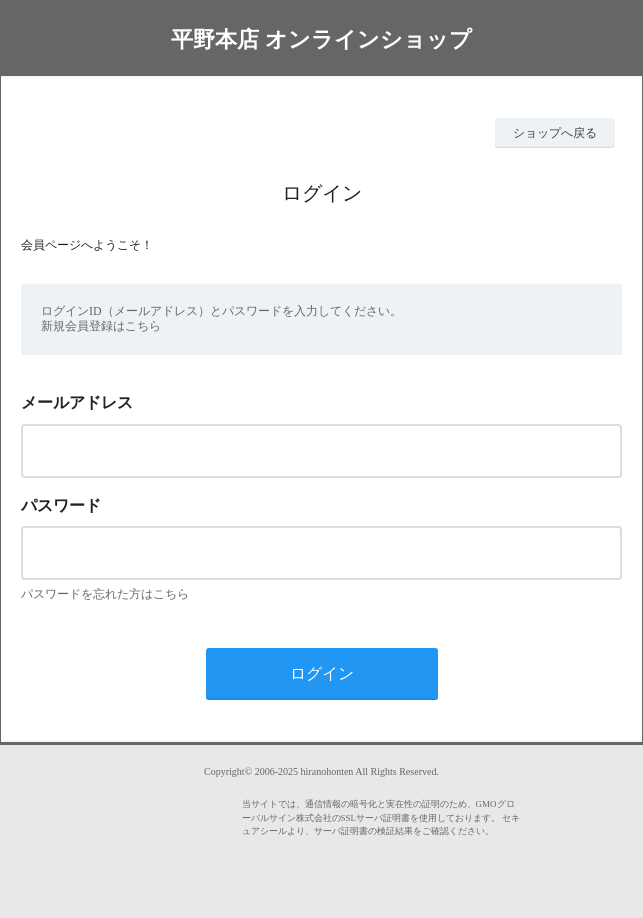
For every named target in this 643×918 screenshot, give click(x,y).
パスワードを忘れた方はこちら (105, 594)
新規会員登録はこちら (101, 326)
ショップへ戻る (555, 133)
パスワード (61, 505)
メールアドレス (77, 402)
